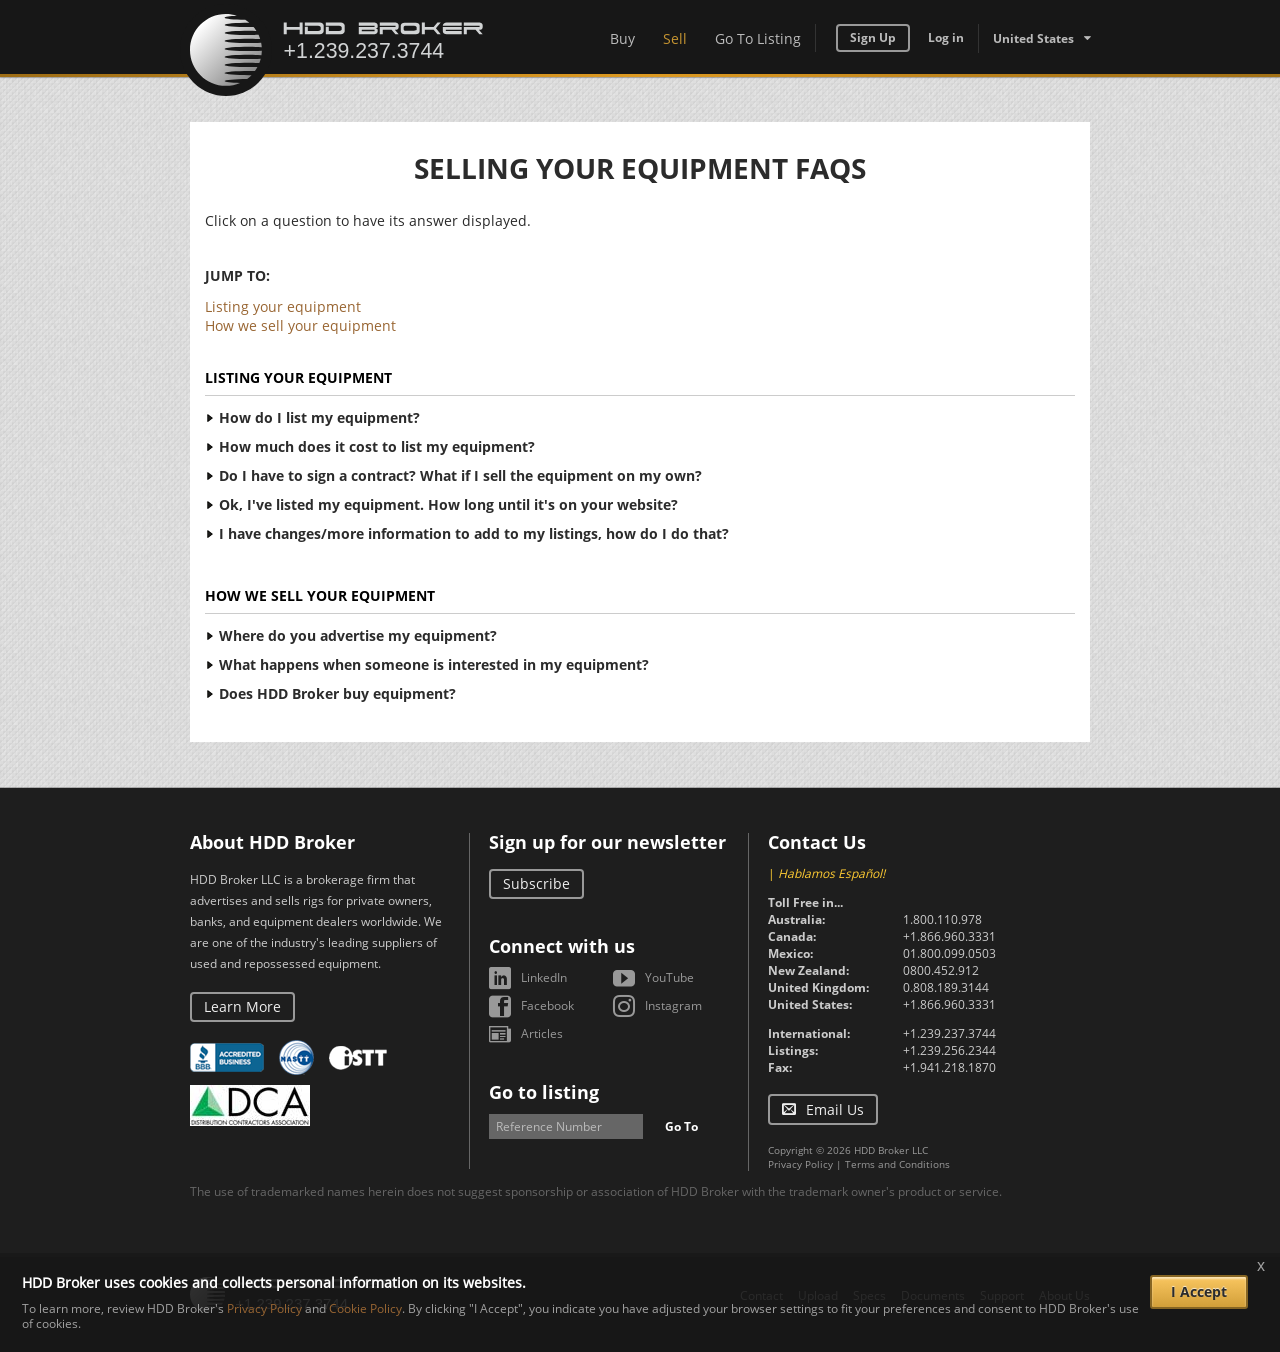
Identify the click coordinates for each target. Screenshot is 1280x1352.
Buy (622, 38)
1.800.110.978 (942, 919)
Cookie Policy (365, 1308)
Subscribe (536, 883)
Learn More (242, 1006)
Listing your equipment (283, 306)
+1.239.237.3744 (949, 1033)
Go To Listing (758, 38)
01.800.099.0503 (949, 953)
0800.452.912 (941, 970)
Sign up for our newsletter (607, 842)
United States (1033, 38)
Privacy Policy (800, 1164)
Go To (681, 1126)
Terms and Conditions (897, 1164)
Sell (675, 38)
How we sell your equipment (300, 325)
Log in (946, 37)
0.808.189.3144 (946, 987)
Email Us (835, 1109)
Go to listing (544, 1092)
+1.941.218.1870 (949, 1067)
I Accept (1199, 1291)
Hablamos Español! (831, 873)
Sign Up (873, 37)
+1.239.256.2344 (949, 1050)
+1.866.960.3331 (949, 936)
